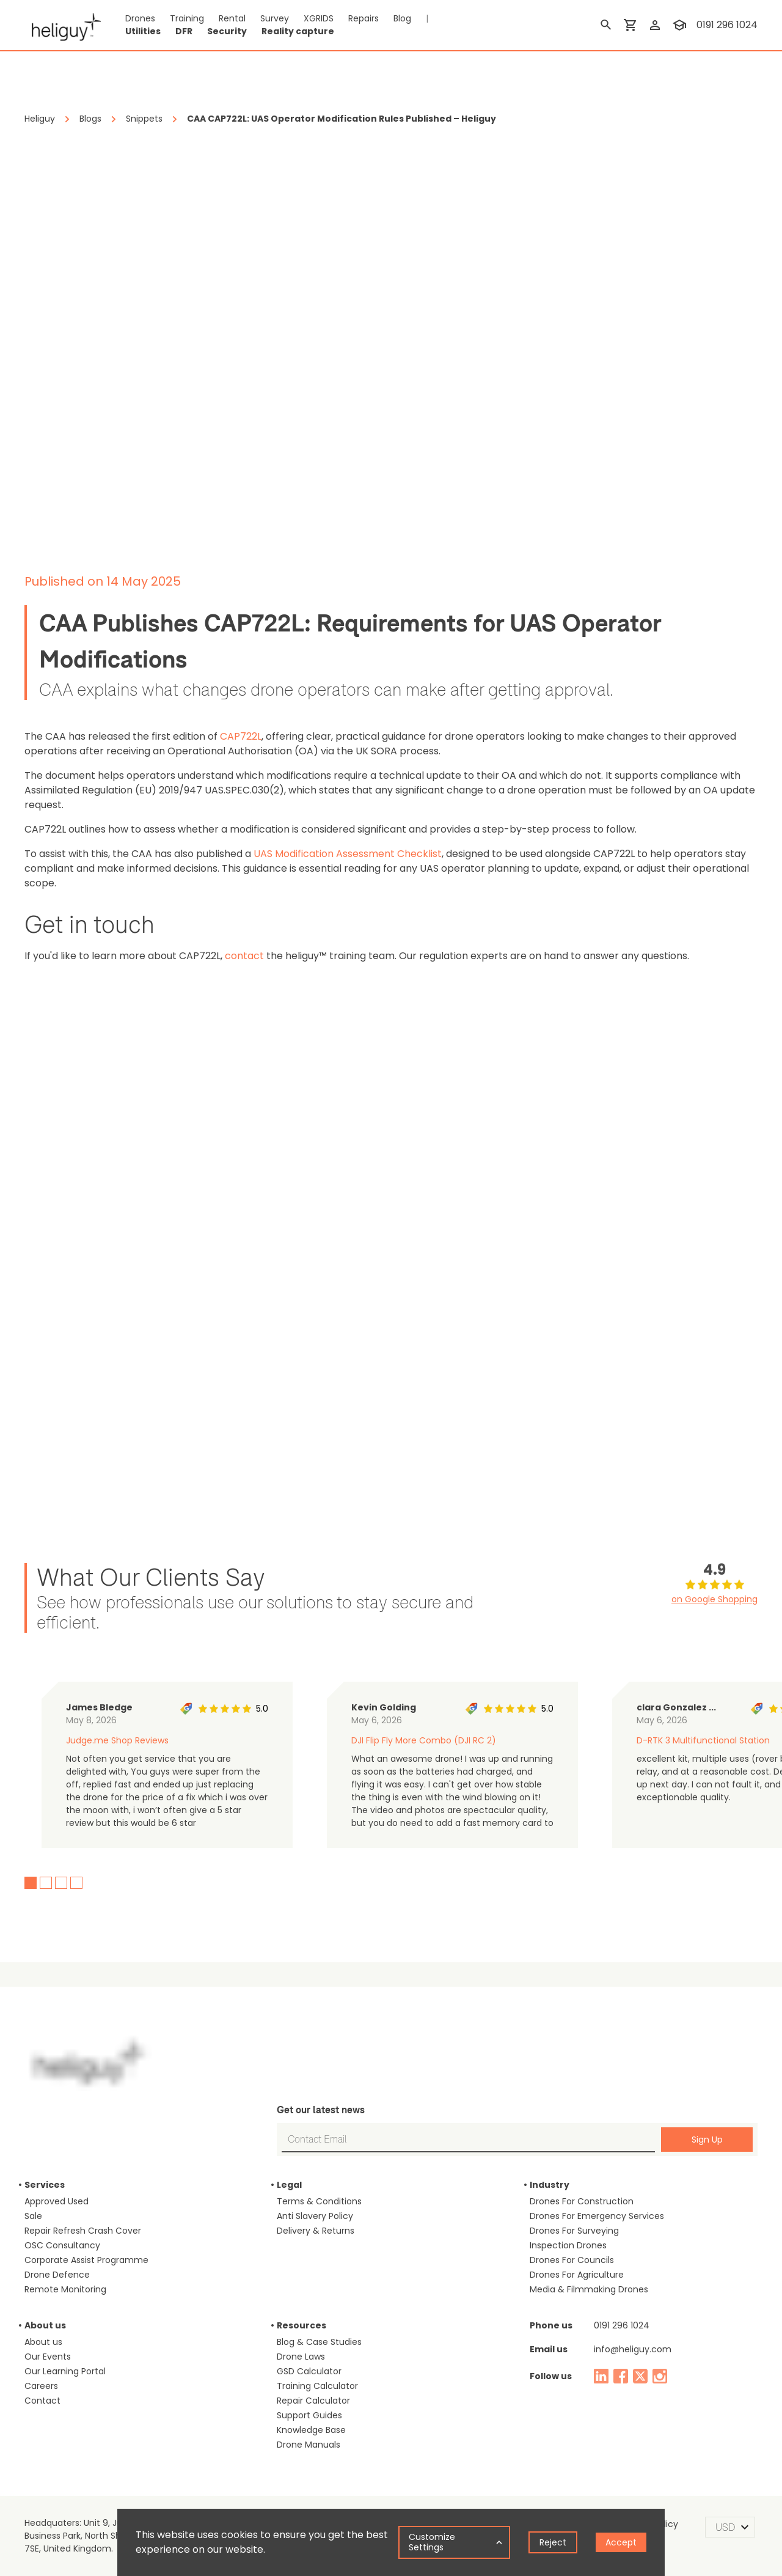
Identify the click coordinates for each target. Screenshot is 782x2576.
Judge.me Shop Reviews (117, 1740)
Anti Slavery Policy (315, 2216)
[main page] (62, 25)
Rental (232, 18)
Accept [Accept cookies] (621, 2542)
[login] (655, 25)
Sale (33, 2216)
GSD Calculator (309, 2371)
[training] (679, 25)
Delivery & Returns (315, 2231)
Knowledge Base (311, 2430)
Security (227, 31)
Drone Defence (57, 2275)
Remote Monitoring (65, 2289)
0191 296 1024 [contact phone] (727, 25)
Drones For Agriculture (577, 2275)
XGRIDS (319, 18)
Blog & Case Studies (319, 2342)
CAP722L (240, 736)
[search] (606, 25)
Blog (402, 18)
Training (187, 18)
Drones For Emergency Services (597, 2216)
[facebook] (620, 2376)
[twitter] (640, 2376)
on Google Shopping (714, 1599)
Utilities (143, 31)
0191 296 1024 (621, 2325)
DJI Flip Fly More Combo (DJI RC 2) (423, 1740)
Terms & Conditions (319, 2201)
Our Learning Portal (65, 2371)
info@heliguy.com (632, 2349)
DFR (183, 31)
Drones (140, 18)
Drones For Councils (572, 2260)
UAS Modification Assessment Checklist (348, 854)
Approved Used (56, 2201)
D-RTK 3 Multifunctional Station (703, 1740)
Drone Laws (301, 2356)
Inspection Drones (568, 2245)
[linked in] (601, 2376)
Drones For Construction (582, 2201)
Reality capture (297, 31)
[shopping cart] (630, 25)
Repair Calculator (313, 2400)
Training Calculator (317, 2386)
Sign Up (707, 2139)
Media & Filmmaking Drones (589, 2289)
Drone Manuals (308, 2444)
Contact (42, 2400)
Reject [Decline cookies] (552, 2542)
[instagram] (659, 2376)
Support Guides (309, 2415)
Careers (41, 2386)
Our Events (47, 2356)
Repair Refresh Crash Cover (82, 2231)
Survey (274, 18)
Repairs (363, 18)
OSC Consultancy (62, 2245)
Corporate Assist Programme (86, 2260)
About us (43, 2342)
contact (244, 956)
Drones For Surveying (574, 2231)
